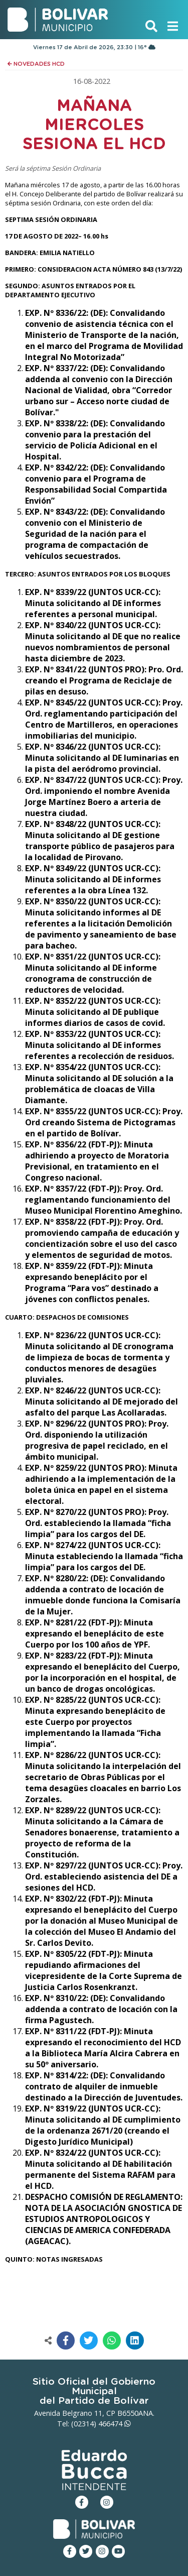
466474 (114, 2423)
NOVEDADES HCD (36, 64)
